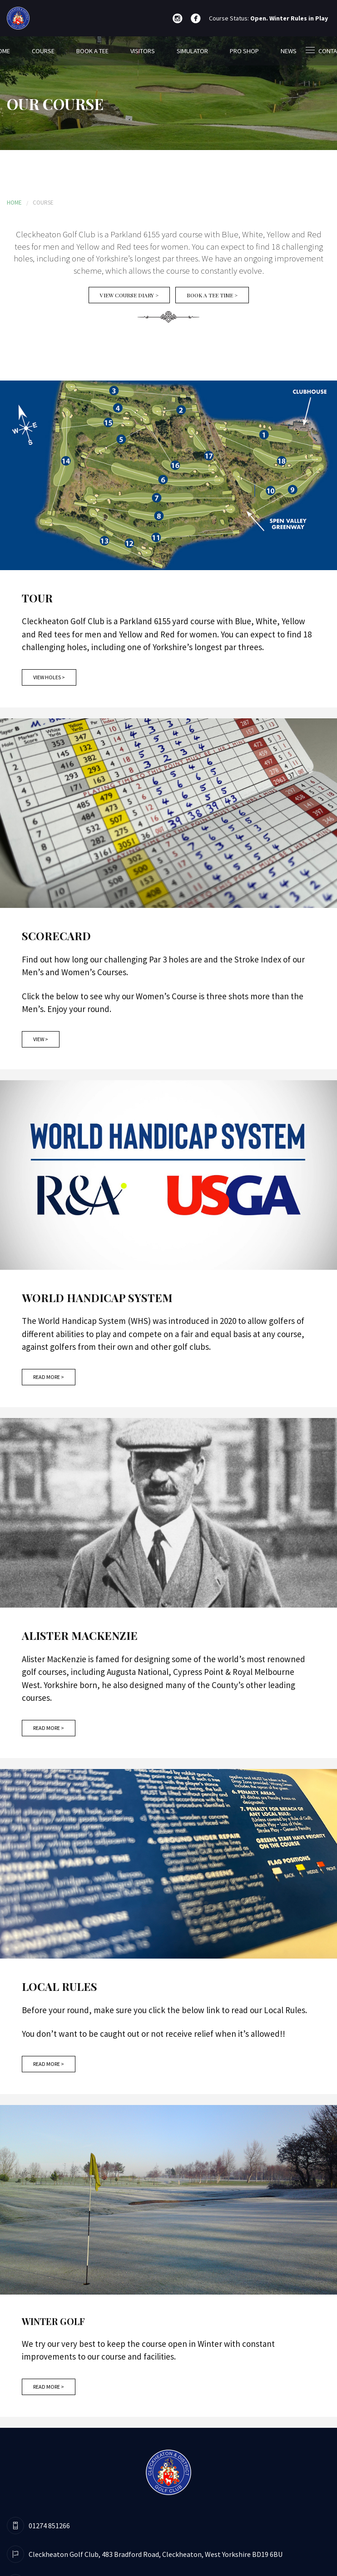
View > (40, 1039)
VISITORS (142, 51)
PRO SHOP (244, 51)
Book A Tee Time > (212, 295)
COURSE (43, 51)
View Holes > (49, 677)
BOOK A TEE (92, 51)
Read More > (48, 1376)
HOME (14, 202)
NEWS (289, 51)
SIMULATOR (192, 51)
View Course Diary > (129, 295)
